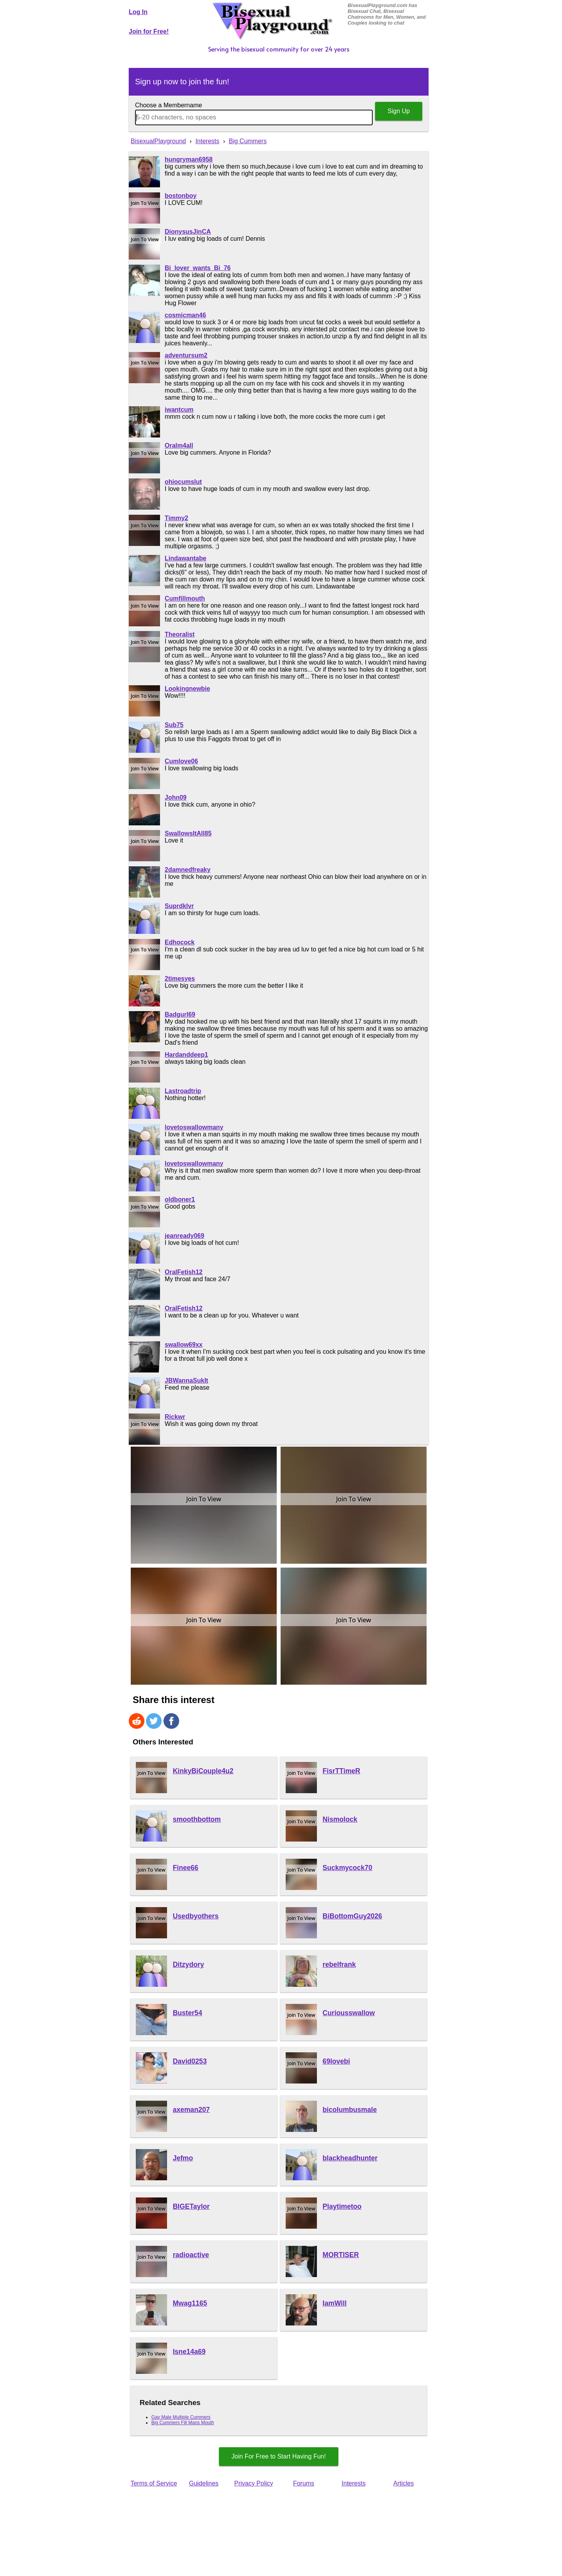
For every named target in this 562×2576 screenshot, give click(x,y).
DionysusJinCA (188, 231)
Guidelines (204, 2483)
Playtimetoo (342, 2206)
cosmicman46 (185, 315)
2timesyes (180, 978)
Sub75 (174, 725)
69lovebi (336, 2061)
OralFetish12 (184, 1272)
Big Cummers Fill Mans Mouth (182, 2422)
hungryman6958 (189, 159)
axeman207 (191, 2110)
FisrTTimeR (341, 1771)
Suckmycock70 (347, 1868)
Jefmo (183, 2158)
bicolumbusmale (350, 2110)
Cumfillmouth (185, 598)
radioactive (191, 2255)
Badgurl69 (180, 1014)
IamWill (335, 2303)
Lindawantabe (185, 558)
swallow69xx (184, 1344)
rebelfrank (339, 1964)
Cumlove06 (181, 761)
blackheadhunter (350, 2158)
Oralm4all (179, 445)
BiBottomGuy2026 (352, 1916)
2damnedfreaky (187, 869)
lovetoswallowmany (194, 1127)
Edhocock (179, 942)
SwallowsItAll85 (188, 833)
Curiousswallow (349, 2013)
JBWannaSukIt (186, 1380)
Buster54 (187, 2013)
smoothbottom (197, 1819)
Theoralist (179, 634)
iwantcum (179, 409)
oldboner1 (180, 1199)
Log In (138, 12)
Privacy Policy (253, 2483)
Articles (403, 2483)
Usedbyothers (196, 1916)
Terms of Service (153, 2483)
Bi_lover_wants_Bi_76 (198, 268)
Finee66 (186, 1868)
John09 (176, 797)
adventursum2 (186, 355)
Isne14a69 (189, 2352)
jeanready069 (184, 1235)
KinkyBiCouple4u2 (203, 1771)
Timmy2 (176, 518)
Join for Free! (149, 31)
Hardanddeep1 (186, 1054)
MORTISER (341, 2255)
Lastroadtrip (183, 1091)
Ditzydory (188, 1964)
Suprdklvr (179, 906)
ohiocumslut (183, 481)
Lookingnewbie (187, 688)
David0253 (190, 2061)
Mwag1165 (190, 2303)
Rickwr (175, 1416)
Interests (353, 2483)
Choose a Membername (168, 105)
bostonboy (181, 195)
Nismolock (340, 1819)
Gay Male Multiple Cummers (180, 2417)
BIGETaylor (191, 2206)
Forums (303, 2483)
